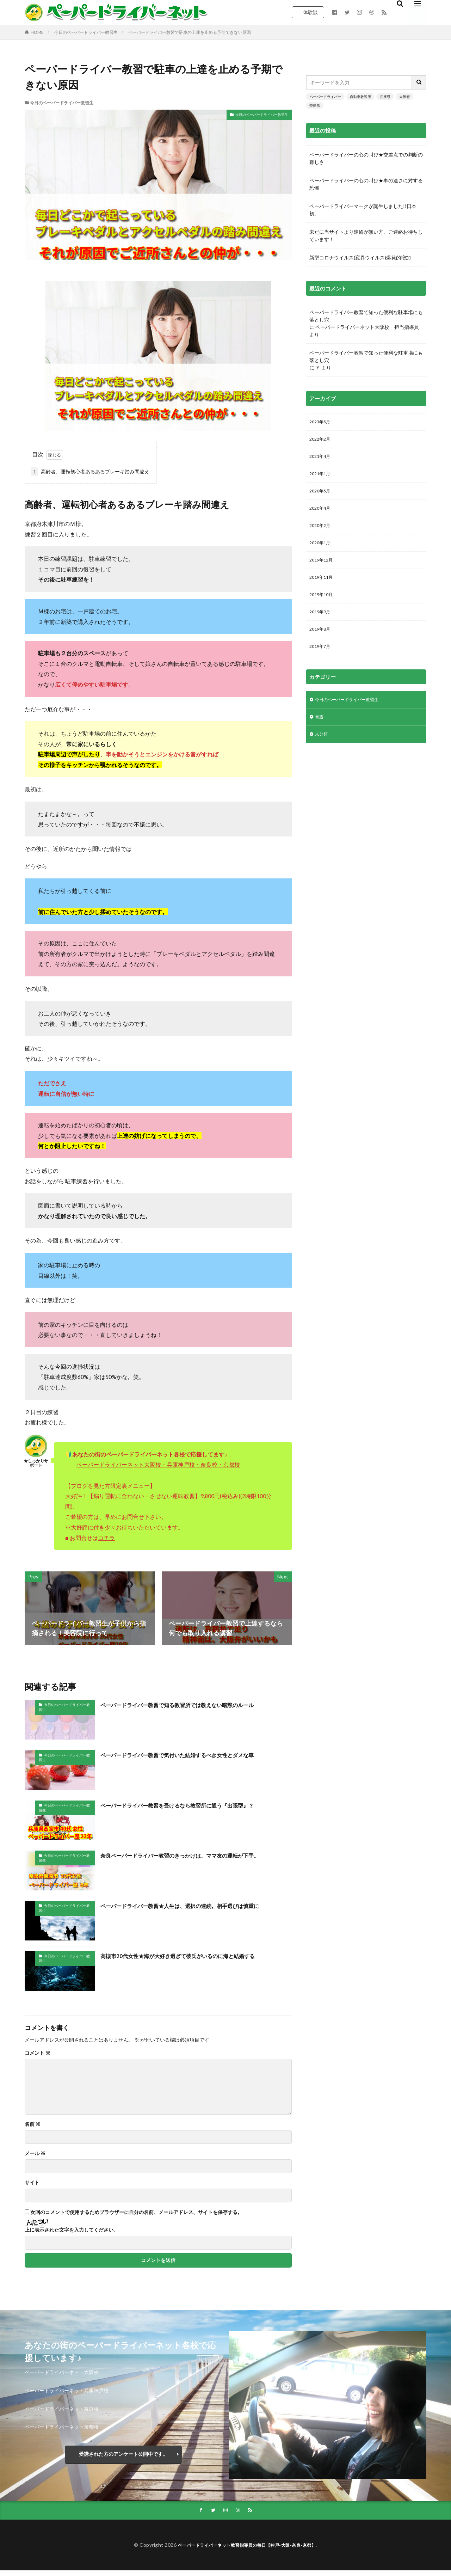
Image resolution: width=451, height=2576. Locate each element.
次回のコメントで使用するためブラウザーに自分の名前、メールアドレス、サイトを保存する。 (136, 2212)
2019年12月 (322, 569)
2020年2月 (321, 532)
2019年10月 (322, 606)
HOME (37, 32)
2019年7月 (321, 661)
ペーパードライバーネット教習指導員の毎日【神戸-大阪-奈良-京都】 (247, 2546)
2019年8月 (321, 642)
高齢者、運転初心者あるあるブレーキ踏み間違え (90, 471)
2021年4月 (321, 459)
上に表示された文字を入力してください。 (71, 2229)
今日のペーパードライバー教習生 (86, 32)
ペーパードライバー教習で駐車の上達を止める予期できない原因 (189, 32)
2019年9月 (321, 624)
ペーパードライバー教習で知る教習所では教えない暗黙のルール (192, 1705)
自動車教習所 (360, 96)
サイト (32, 2182)
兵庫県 (385, 96)
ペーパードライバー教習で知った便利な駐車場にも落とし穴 (366, 316)
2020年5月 (321, 496)
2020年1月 (321, 551)
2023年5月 (321, 422)
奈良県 (314, 105)
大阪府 (404, 96)
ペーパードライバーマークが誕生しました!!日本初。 (362, 209)
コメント (37, 2052)
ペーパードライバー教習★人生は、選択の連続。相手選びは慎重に (195, 1905)
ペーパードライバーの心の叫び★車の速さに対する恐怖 (366, 184)
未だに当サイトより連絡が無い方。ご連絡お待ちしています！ (366, 235)
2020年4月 (321, 514)
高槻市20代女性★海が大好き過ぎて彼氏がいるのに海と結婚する (192, 1955)
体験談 (310, 12)
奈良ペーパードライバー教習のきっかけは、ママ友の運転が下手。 (195, 1855)
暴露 (320, 733)
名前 (33, 2124)
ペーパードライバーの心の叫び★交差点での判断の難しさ (366, 158)
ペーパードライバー (325, 96)
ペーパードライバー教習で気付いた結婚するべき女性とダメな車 (192, 1755)
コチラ (106, 1537)
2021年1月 (321, 477)
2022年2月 (321, 441)
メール (35, 2153)
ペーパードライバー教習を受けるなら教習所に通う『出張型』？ (192, 1805)
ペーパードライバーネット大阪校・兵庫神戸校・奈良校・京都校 (158, 1464)
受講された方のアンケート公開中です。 (123, 2454)
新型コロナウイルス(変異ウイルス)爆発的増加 (360, 257)
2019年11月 (322, 587)
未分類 (322, 752)
